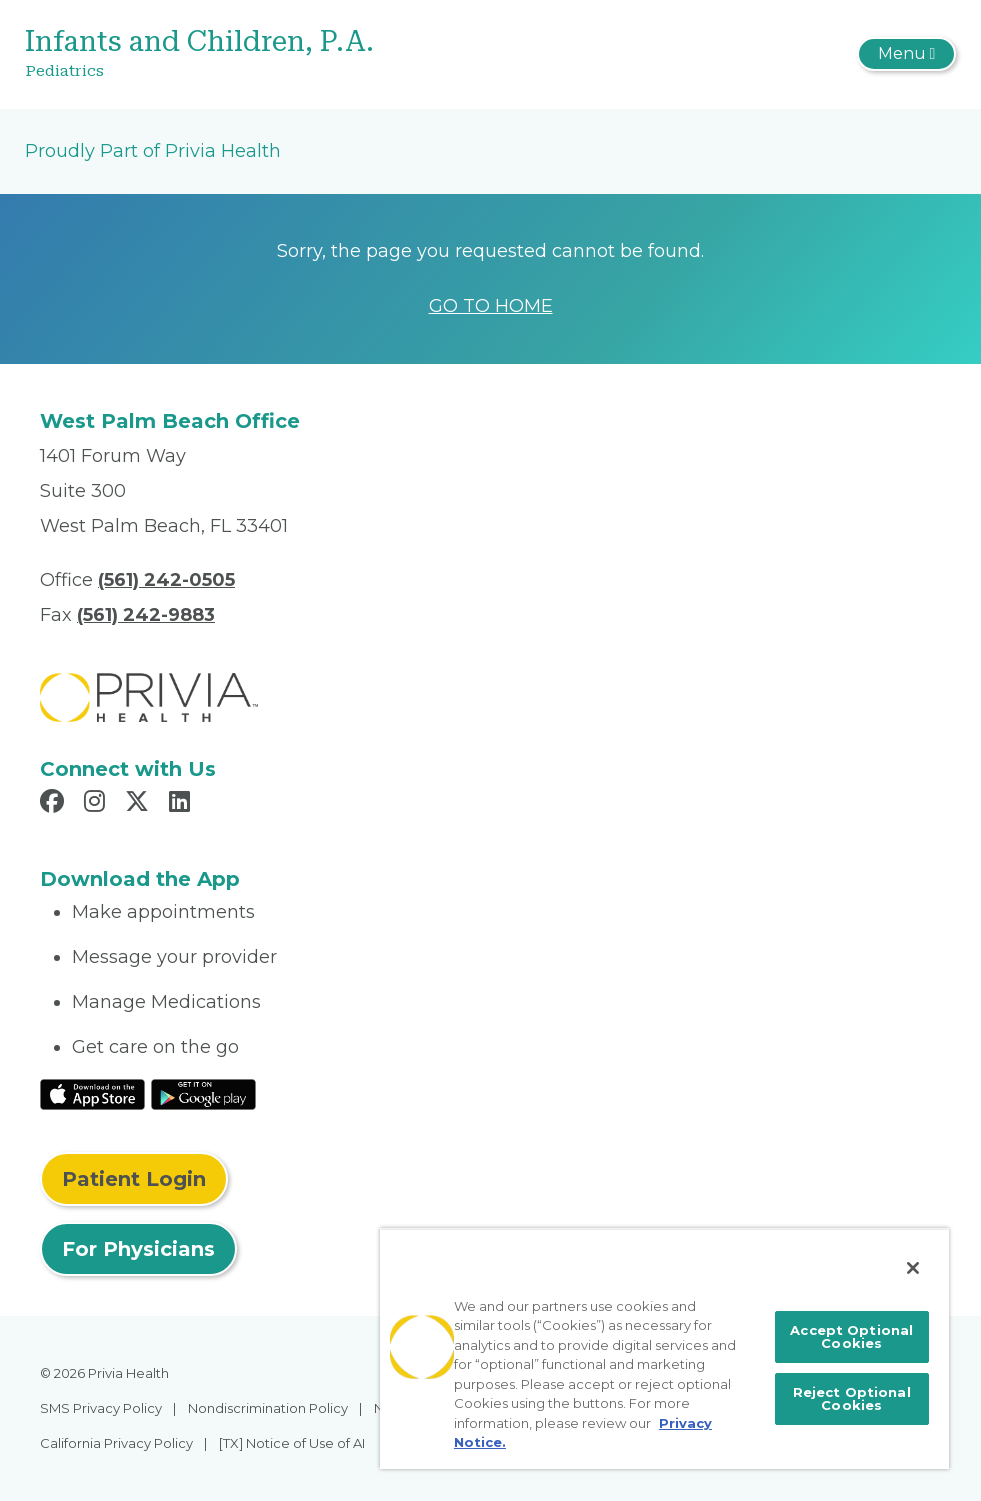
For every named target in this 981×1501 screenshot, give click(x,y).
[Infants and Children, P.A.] (335, 54)
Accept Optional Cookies (851, 1336)
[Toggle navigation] (906, 54)
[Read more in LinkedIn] (182, 804)
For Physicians (138, 1249)
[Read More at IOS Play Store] (92, 1094)
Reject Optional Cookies (852, 1398)
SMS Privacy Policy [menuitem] (101, 1408)
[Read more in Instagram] (97, 804)
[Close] (913, 1268)
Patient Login (134, 1179)
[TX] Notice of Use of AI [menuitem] (292, 1443)
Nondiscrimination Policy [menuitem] (268, 1408)
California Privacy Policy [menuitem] (116, 1443)
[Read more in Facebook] (55, 804)
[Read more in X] (140, 804)
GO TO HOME (491, 306)
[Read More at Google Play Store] (203, 1094)
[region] (664, 1348)
